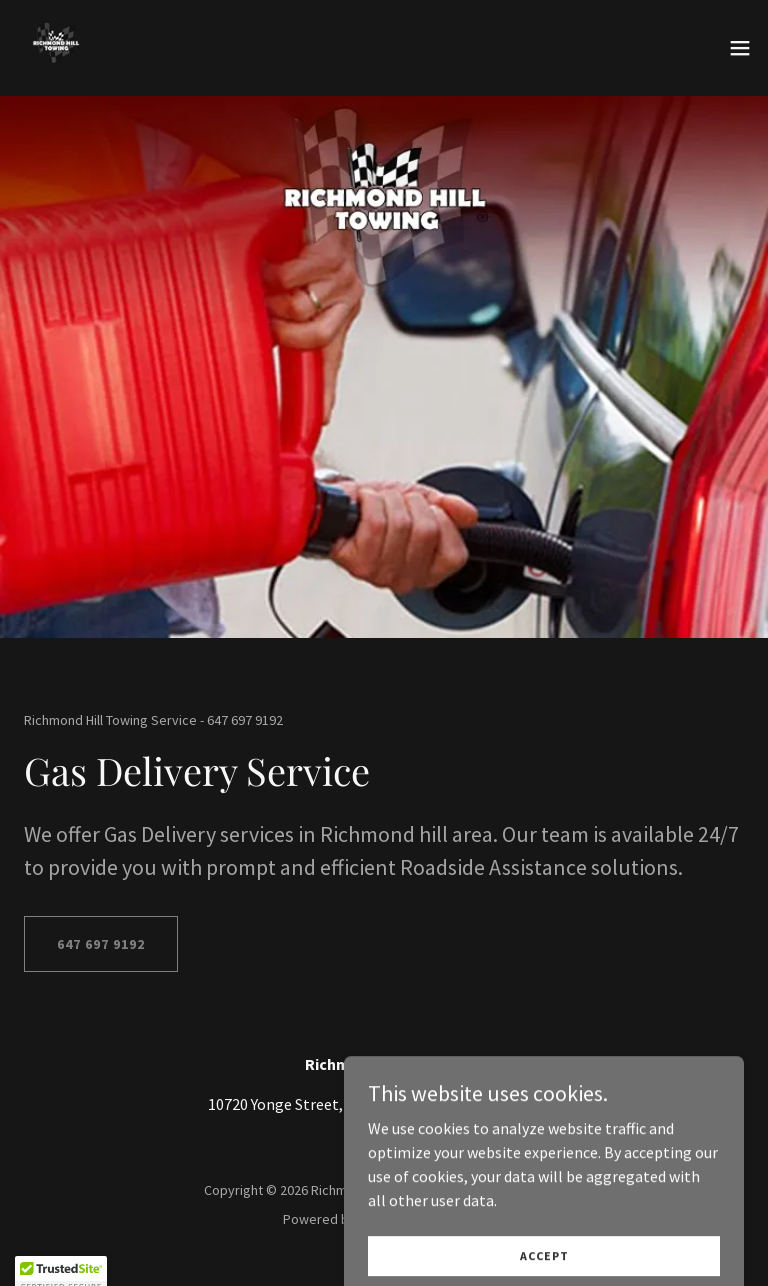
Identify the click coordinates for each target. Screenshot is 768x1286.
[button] (740, 48)
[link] (56, 48)
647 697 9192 (101, 944)
